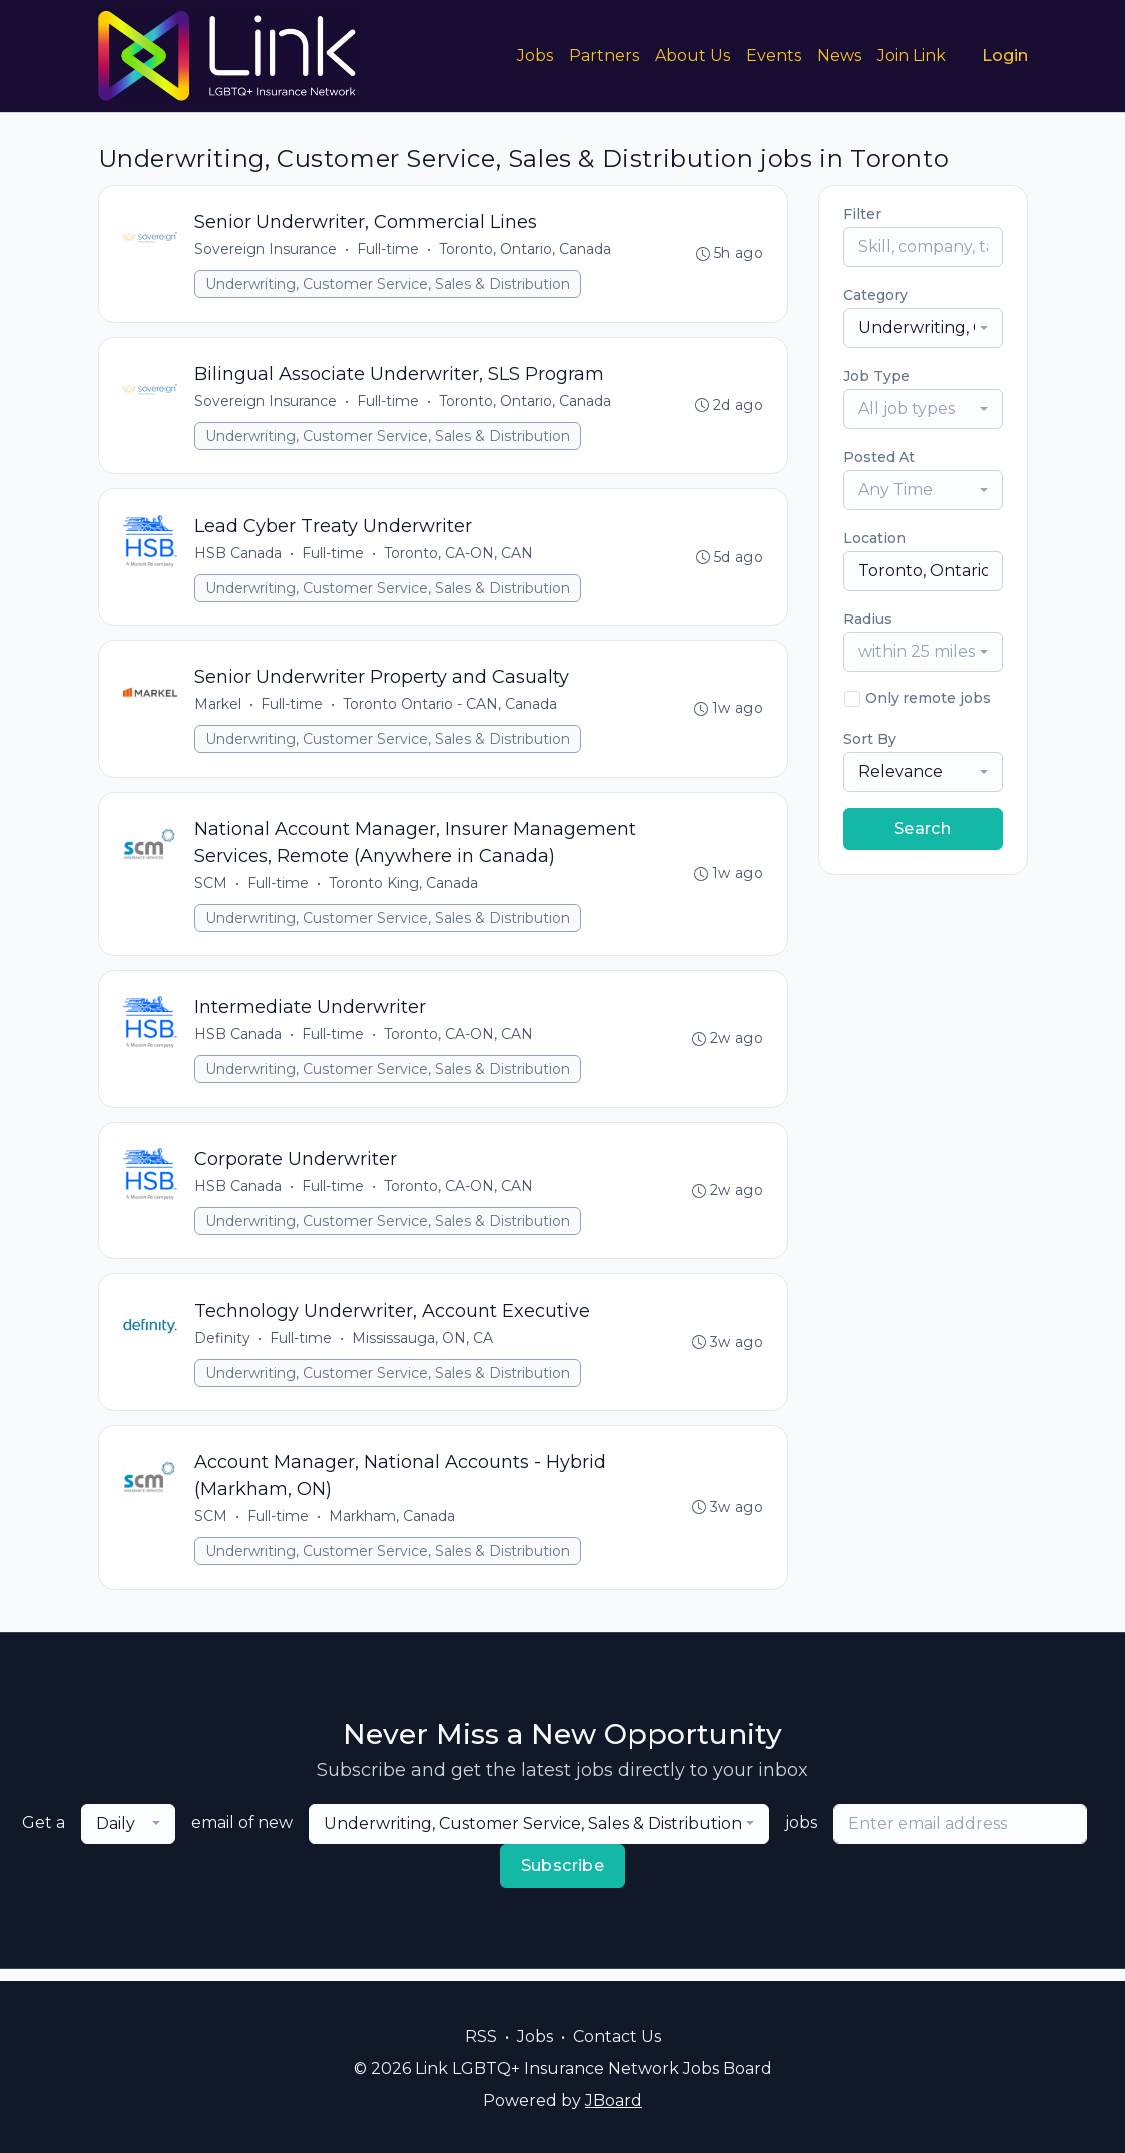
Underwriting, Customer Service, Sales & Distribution (388, 285)
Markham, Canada (393, 1528)
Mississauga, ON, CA (423, 1348)
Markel (218, 709)
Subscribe (563, 1877)
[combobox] (923, 328)
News (839, 55)
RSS (481, 2036)
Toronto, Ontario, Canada (526, 250)
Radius (867, 619)
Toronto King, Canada (404, 889)
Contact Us (617, 2036)
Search (922, 828)
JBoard (613, 2100)
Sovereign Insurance (266, 250)
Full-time (389, 250)
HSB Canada (239, 556)
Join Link (911, 55)
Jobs (535, 55)
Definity (223, 1348)
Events (773, 55)
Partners (604, 55)
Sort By (869, 739)
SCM (211, 889)
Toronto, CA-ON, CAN (459, 556)
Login (1005, 55)
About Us (692, 55)
